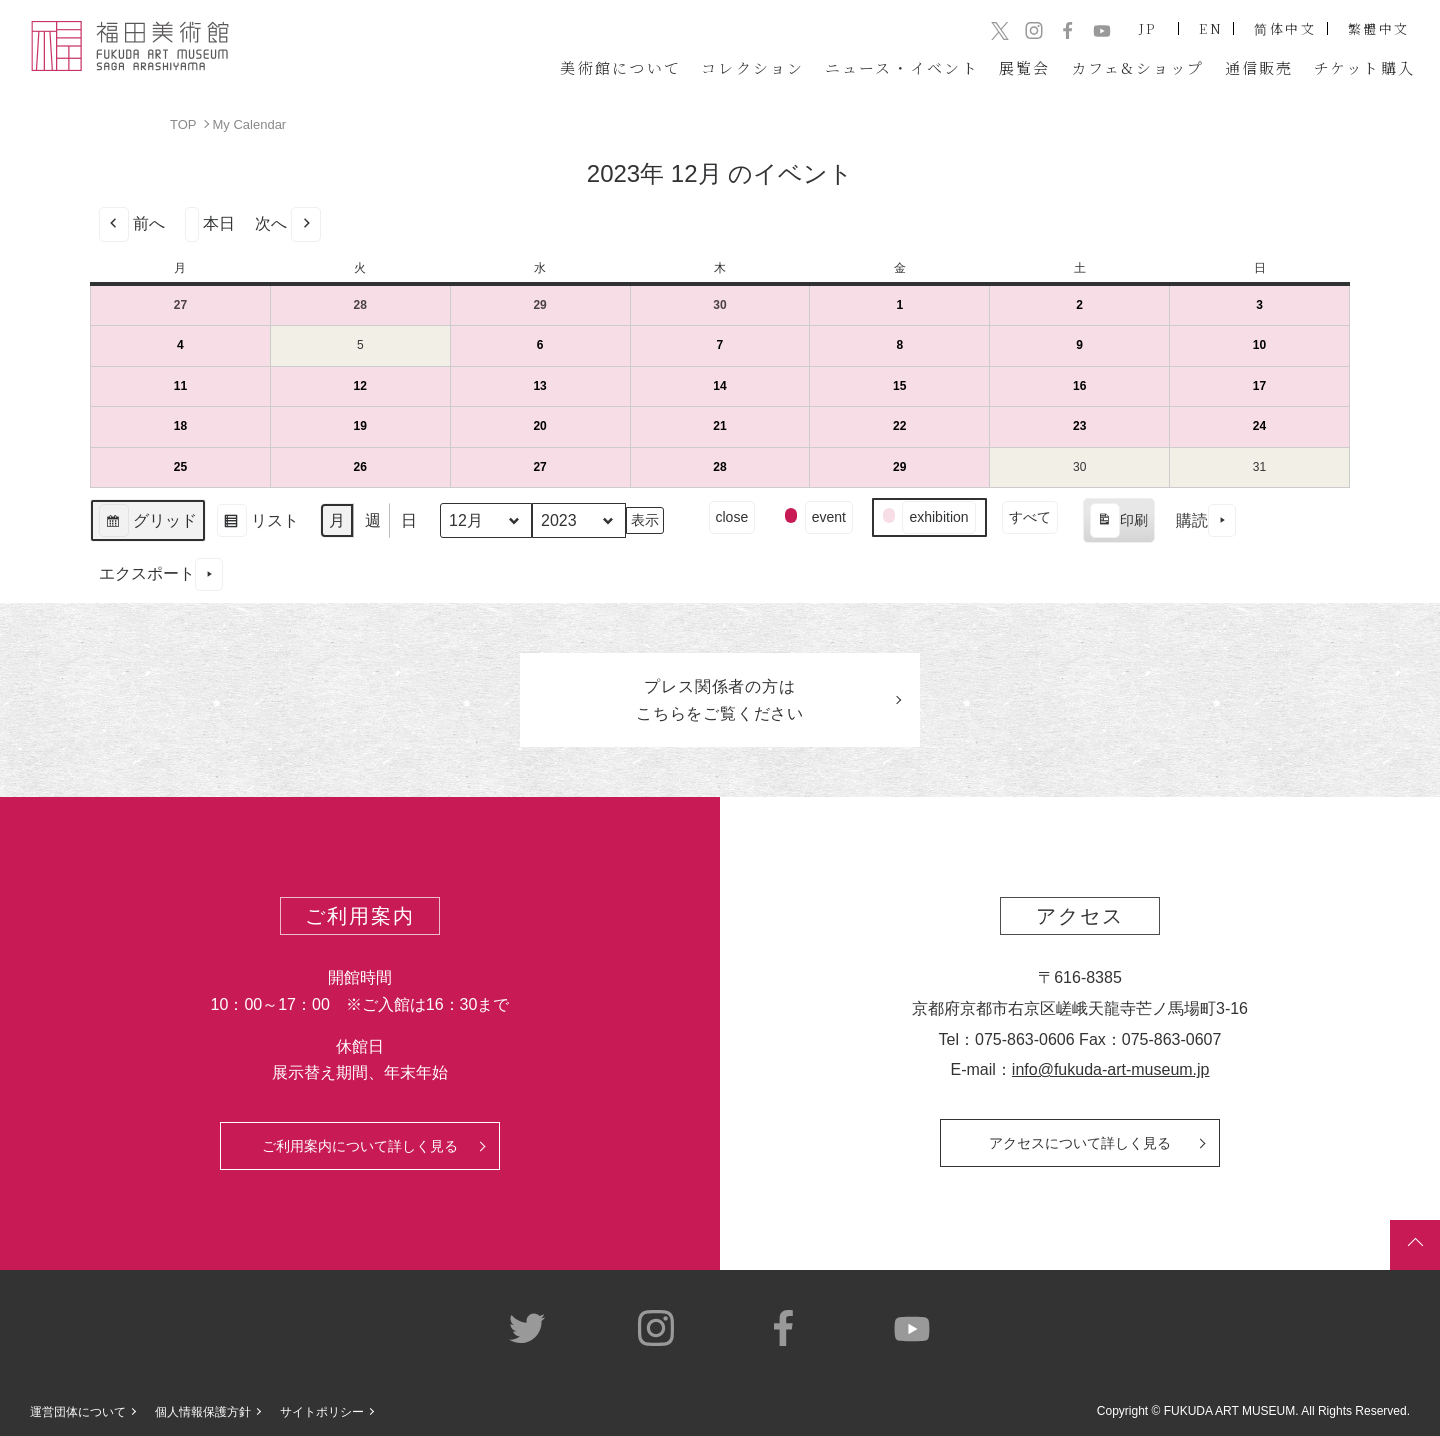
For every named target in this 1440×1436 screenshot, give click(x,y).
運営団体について (78, 1412)
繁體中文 (1379, 28)
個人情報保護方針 (203, 1412)
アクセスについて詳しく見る (1080, 1143)
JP (1148, 28)
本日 (210, 223)
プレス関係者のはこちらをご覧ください (720, 700)
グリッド (147, 522)
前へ (132, 223)
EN (1211, 28)
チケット (1365, 67)
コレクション (753, 67)
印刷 (1118, 523)
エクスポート (161, 573)
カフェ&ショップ (1138, 67)
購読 (1206, 520)
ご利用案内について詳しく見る (360, 1146)
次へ (288, 223)
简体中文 (1285, 28)
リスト (257, 522)
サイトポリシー (322, 1412)
